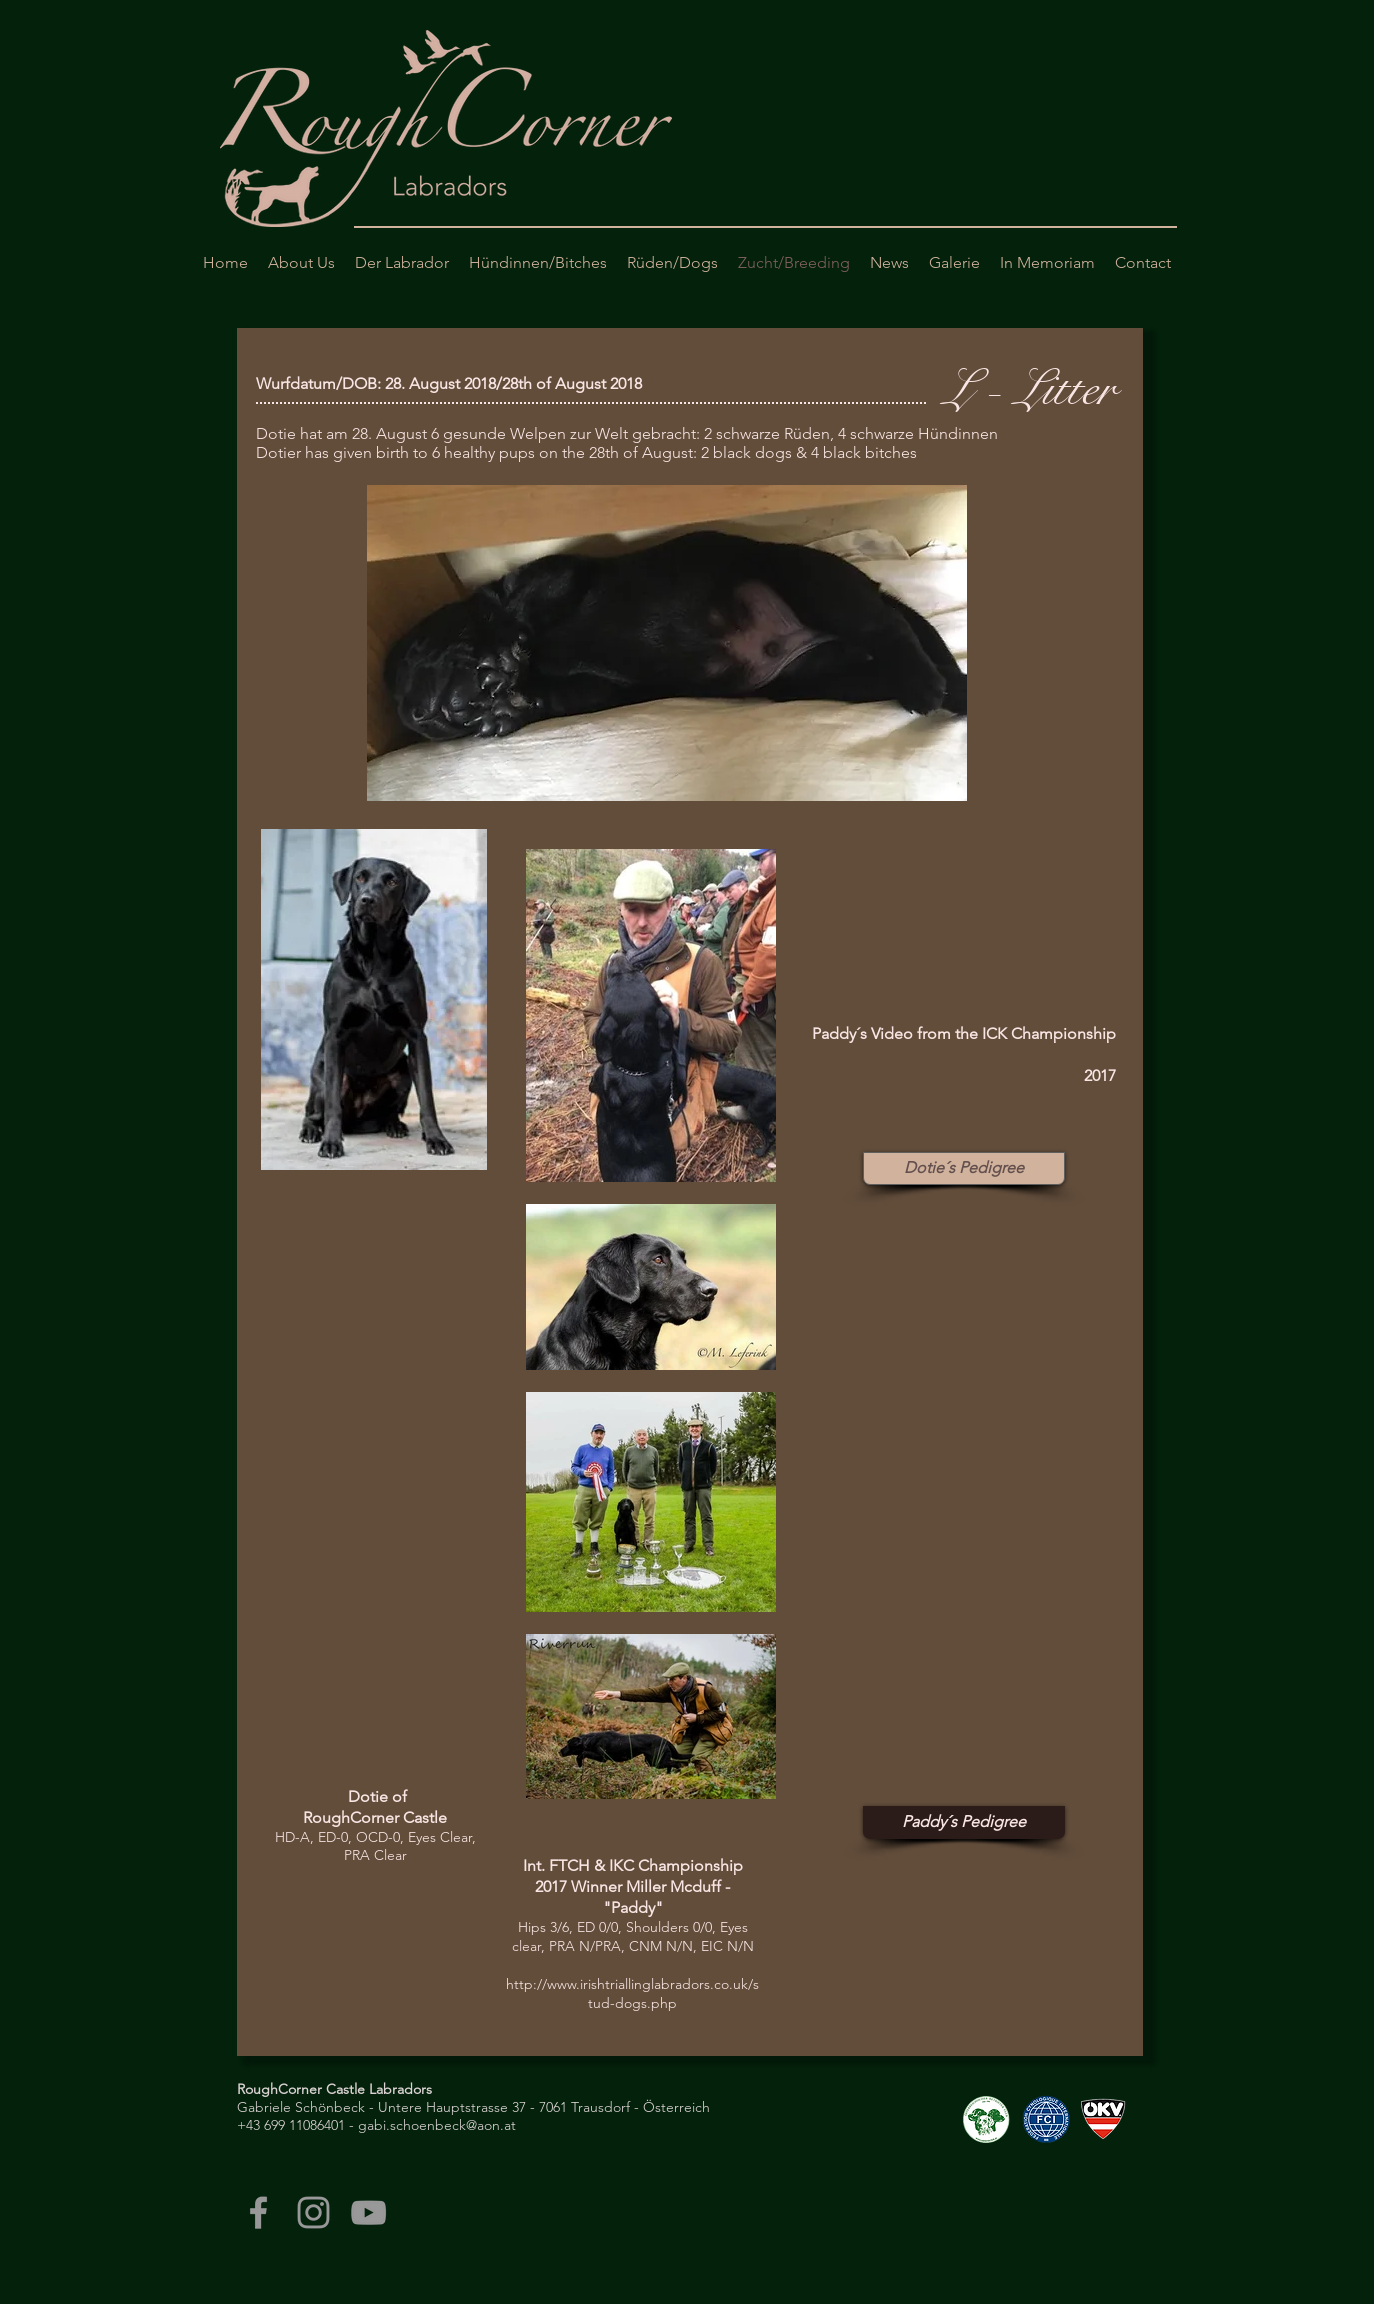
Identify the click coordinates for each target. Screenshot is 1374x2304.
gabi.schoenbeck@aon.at (437, 2125)
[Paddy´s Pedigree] (964, 1822)
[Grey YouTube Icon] (368, 2212)
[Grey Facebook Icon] (258, 2212)
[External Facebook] (955, 922)
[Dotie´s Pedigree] (964, 1168)
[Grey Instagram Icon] (313, 2212)
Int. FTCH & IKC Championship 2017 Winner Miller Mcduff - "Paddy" (633, 1886)
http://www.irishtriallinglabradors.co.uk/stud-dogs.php (632, 1993)
